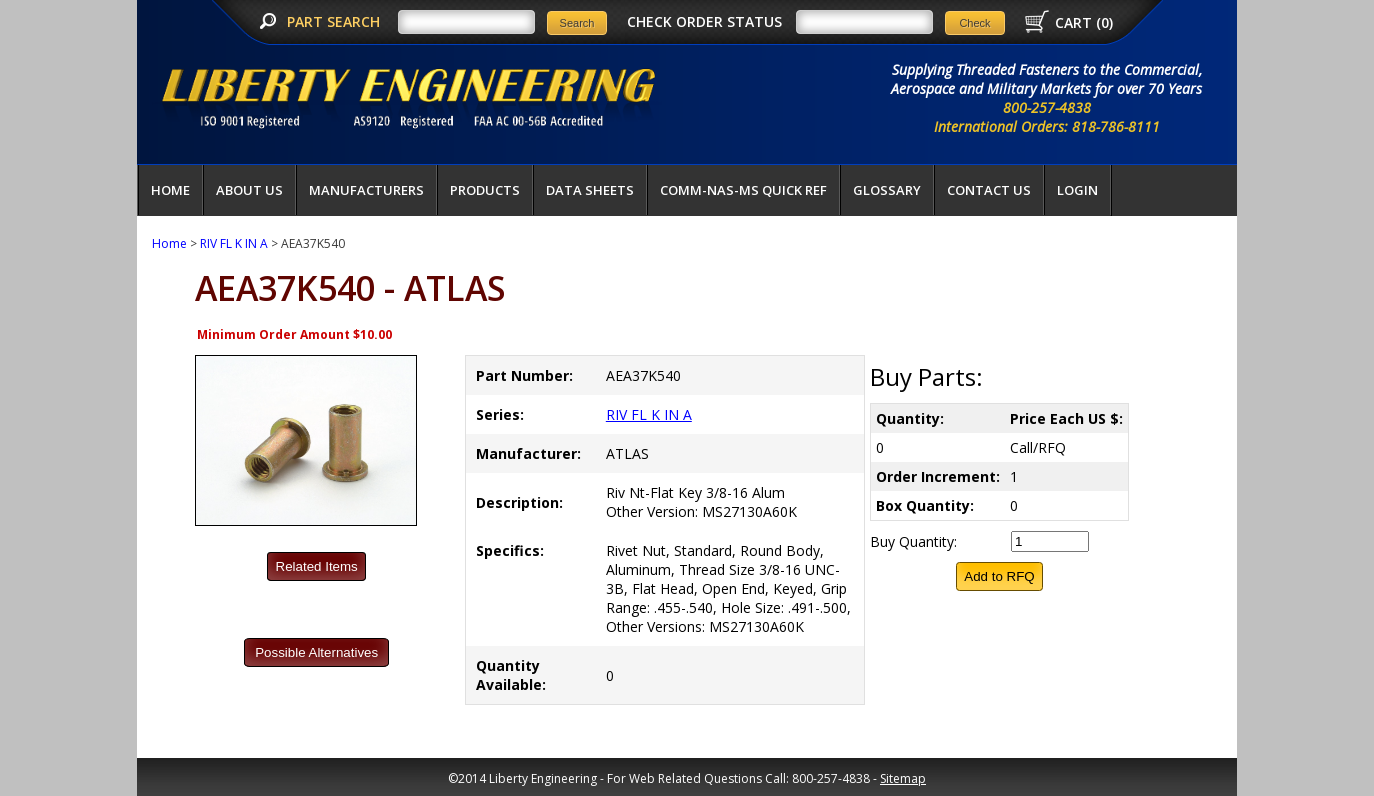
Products (485, 190)
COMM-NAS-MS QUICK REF (743, 190)
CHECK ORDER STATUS (704, 21)
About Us (249, 190)
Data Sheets (590, 190)
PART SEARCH (335, 21)
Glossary (887, 190)
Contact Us (989, 190)
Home (170, 190)
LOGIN (1077, 190)
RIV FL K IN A (234, 243)
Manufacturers (366, 190)
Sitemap (903, 778)
